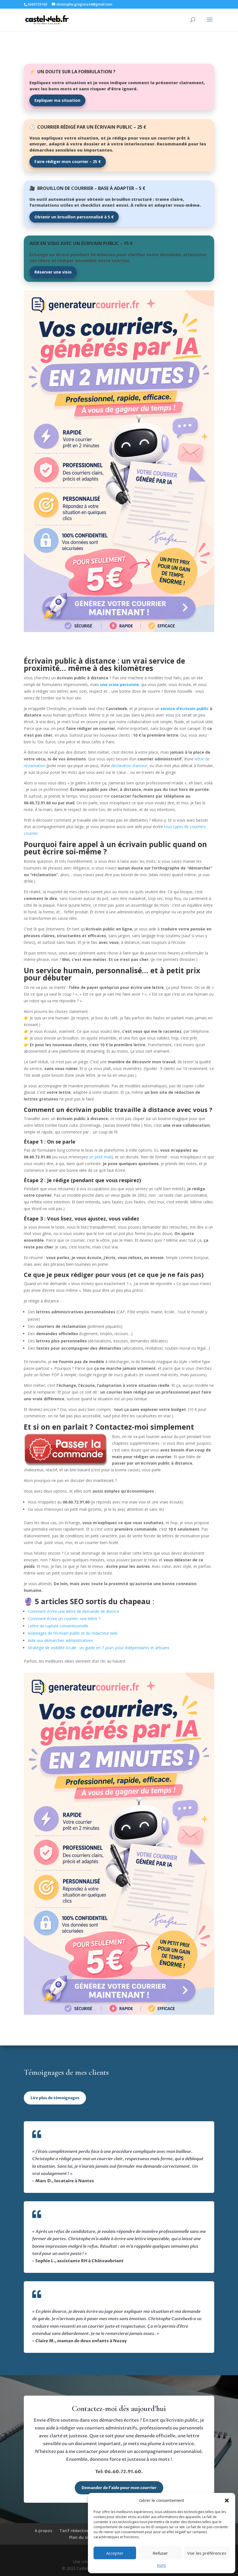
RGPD (161, 2565)
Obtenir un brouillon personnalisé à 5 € (74, 217)
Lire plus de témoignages (55, 2098)
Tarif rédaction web (79, 2530)
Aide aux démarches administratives (60, 1640)
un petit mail (100, 1156)
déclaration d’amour (129, 765)
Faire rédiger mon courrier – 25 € (67, 161)
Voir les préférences (207, 2553)
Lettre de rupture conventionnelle (58, 1625)
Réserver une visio (53, 272)
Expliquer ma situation (57, 100)
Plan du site (80, 2537)
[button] (227, 2500)
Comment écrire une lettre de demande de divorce (73, 1611)
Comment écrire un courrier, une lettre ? (64, 1618)
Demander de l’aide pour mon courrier (119, 2487)
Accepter (114, 2553)
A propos (43, 2530)
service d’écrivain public (184, 708)
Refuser (160, 2553)
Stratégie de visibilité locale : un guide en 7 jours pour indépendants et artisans (98, 1647)
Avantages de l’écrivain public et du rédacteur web (73, 1633)
